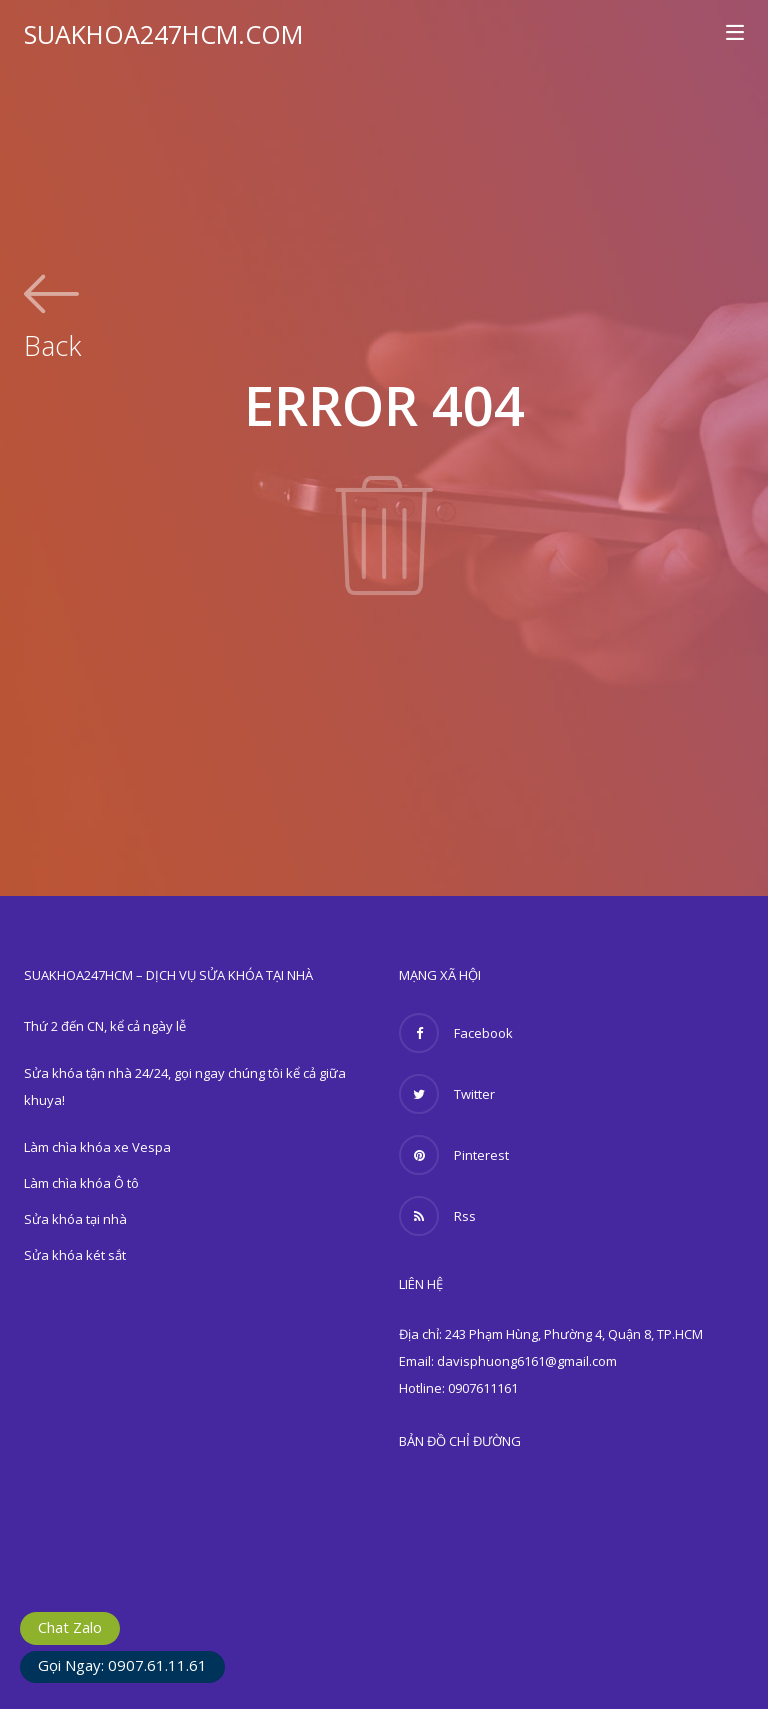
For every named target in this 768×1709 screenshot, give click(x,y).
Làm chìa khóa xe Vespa (97, 1147)
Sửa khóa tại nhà (75, 1219)
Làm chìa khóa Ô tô (81, 1183)
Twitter (447, 1094)
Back (52, 343)
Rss (437, 1216)
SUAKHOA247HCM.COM (163, 34)
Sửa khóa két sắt (75, 1255)
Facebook (456, 1033)
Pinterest (454, 1155)
